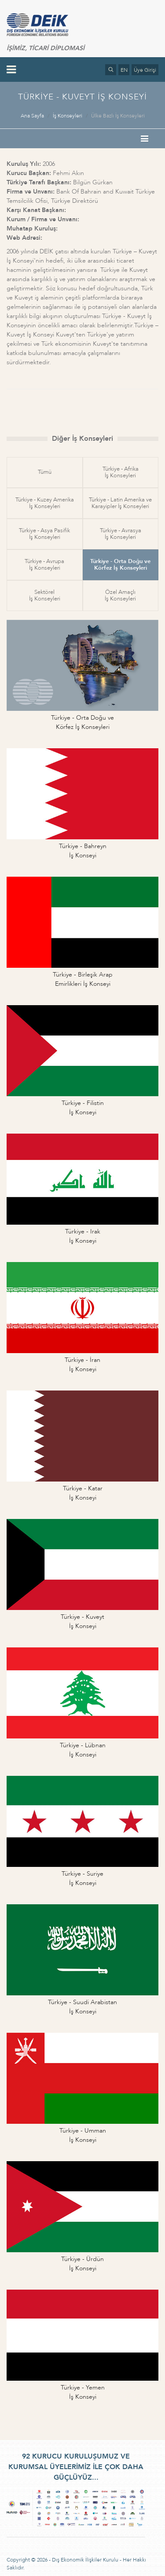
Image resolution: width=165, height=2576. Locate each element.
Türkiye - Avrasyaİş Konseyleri (120, 534)
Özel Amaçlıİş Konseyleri (120, 595)
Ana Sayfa (32, 115)
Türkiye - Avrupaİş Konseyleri (44, 564)
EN (124, 69)
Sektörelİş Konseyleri (44, 595)
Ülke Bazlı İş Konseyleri (118, 115)
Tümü (44, 472)
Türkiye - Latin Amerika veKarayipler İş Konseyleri (120, 503)
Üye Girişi (145, 69)
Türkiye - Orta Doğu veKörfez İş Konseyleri (120, 564)
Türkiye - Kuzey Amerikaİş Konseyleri (44, 503)
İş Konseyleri (67, 115)
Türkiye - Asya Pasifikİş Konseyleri (44, 534)
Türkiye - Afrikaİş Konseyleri (121, 472)
